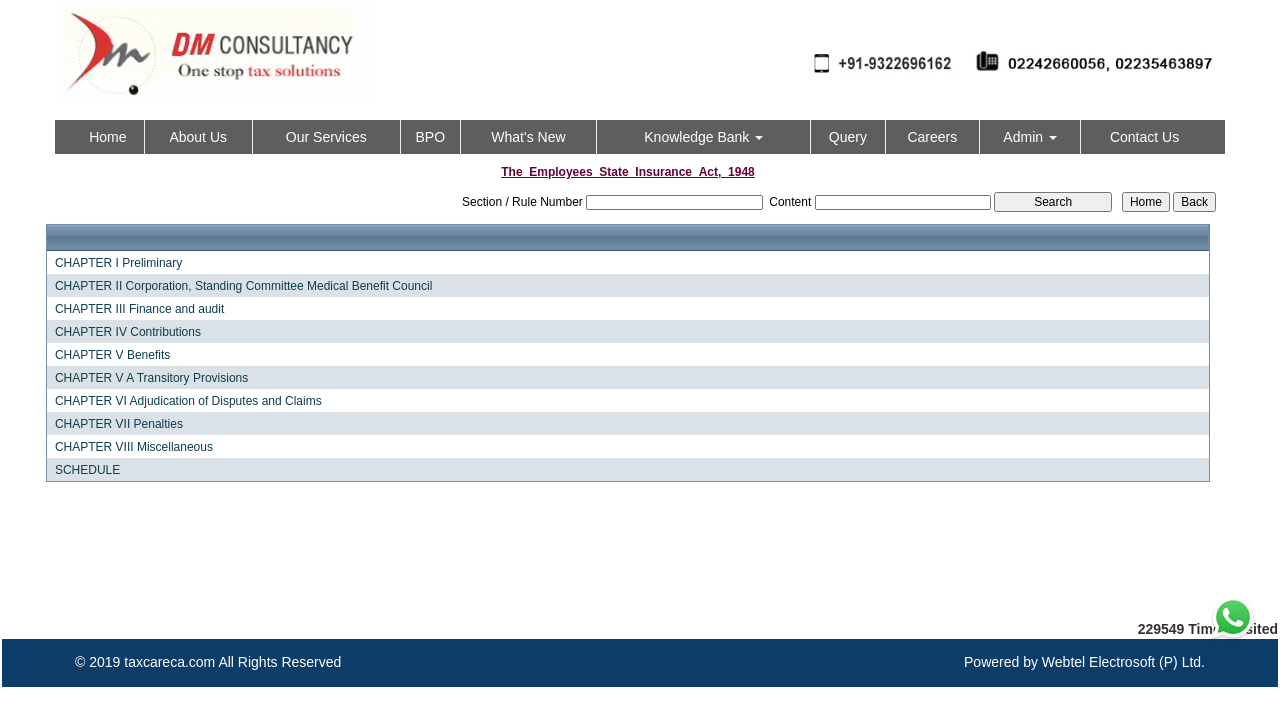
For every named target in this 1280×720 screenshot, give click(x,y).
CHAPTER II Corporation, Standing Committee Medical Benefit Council (244, 286)
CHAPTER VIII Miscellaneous (134, 447)
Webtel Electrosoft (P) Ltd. (1123, 662)
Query (848, 137)
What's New (528, 137)
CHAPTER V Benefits (112, 355)
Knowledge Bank (703, 137)
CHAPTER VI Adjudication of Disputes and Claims (188, 401)
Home (107, 137)
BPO (430, 137)
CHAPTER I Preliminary (118, 263)
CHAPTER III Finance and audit (139, 309)
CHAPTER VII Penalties (119, 424)
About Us (198, 137)
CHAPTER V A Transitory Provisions (151, 378)
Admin (1030, 137)
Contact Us (1144, 137)
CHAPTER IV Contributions (128, 332)
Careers (932, 137)
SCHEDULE (87, 470)
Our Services (326, 137)
